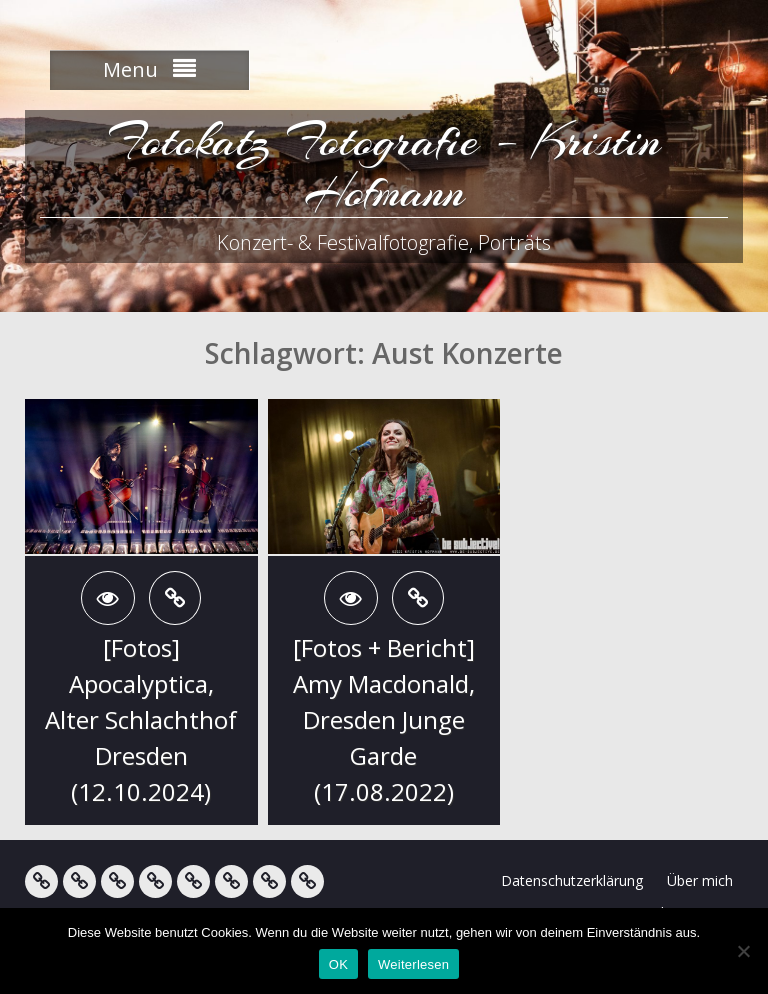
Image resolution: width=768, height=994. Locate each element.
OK (338, 964)
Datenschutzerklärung (572, 880)
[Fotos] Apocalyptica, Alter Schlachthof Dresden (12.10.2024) (141, 719)
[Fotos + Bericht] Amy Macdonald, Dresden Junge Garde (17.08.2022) (384, 719)
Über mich (700, 880)
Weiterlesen (413, 964)
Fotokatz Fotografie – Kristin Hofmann (384, 165)
